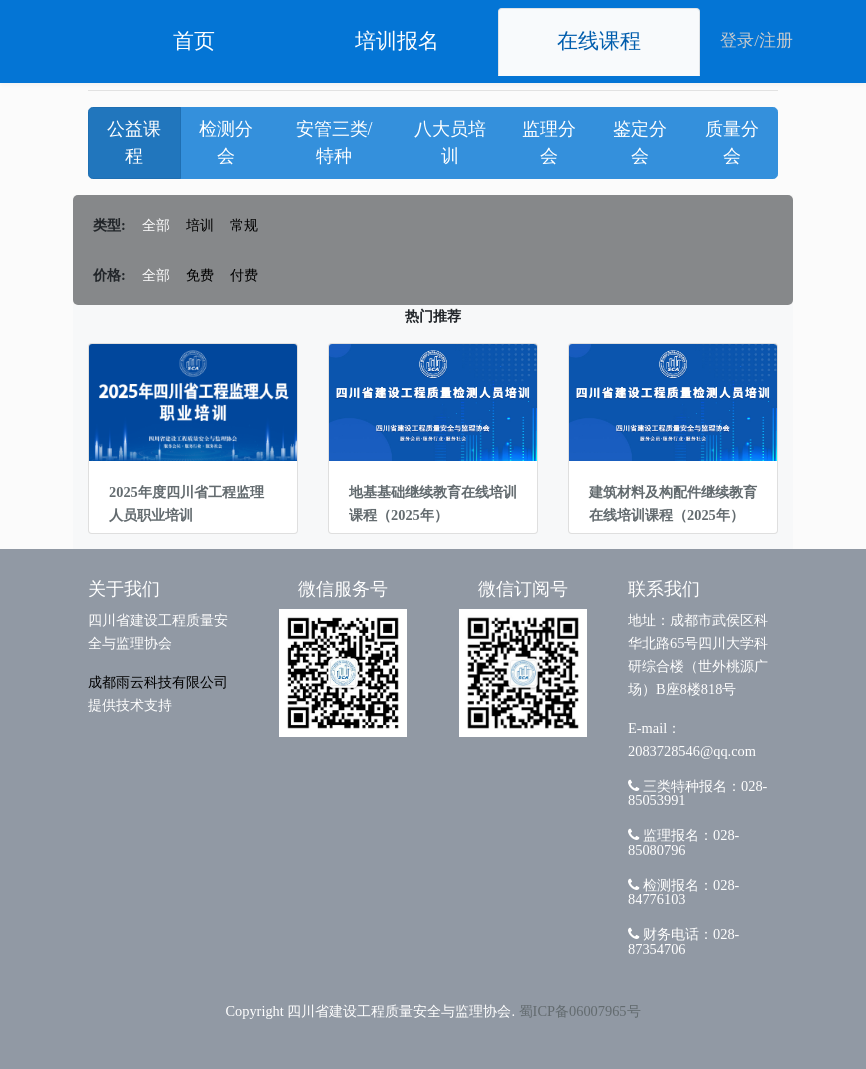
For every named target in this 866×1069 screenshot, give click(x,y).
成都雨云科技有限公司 (158, 682)
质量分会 (732, 142)
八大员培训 (450, 142)
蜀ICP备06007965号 (580, 1011)
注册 (776, 40)
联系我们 (664, 589)
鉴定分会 (640, 142)
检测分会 (226, 142)
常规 (244, 225)
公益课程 (134, 142)
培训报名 (397, 41)
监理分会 (549, 142)
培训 (200, 225)
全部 (156, 225)
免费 (200, 275)
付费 (244, 275)
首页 (194, 41)
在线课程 (599, 41)
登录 (737, 40)
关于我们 (124, 589)
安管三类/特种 (334, 142)
